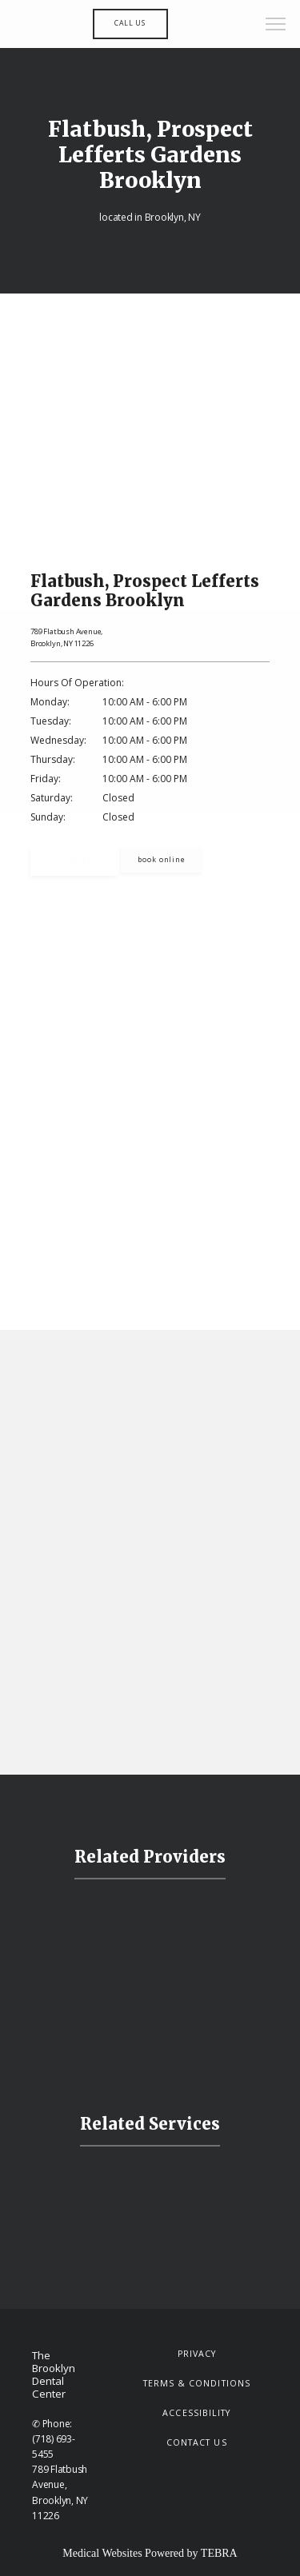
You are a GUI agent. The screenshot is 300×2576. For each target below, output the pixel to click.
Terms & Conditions (196, 2383)
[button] (276, 26)
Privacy (197, 2353)
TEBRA (219, 2553)
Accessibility (196, 2412)
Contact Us (196, 2442)
